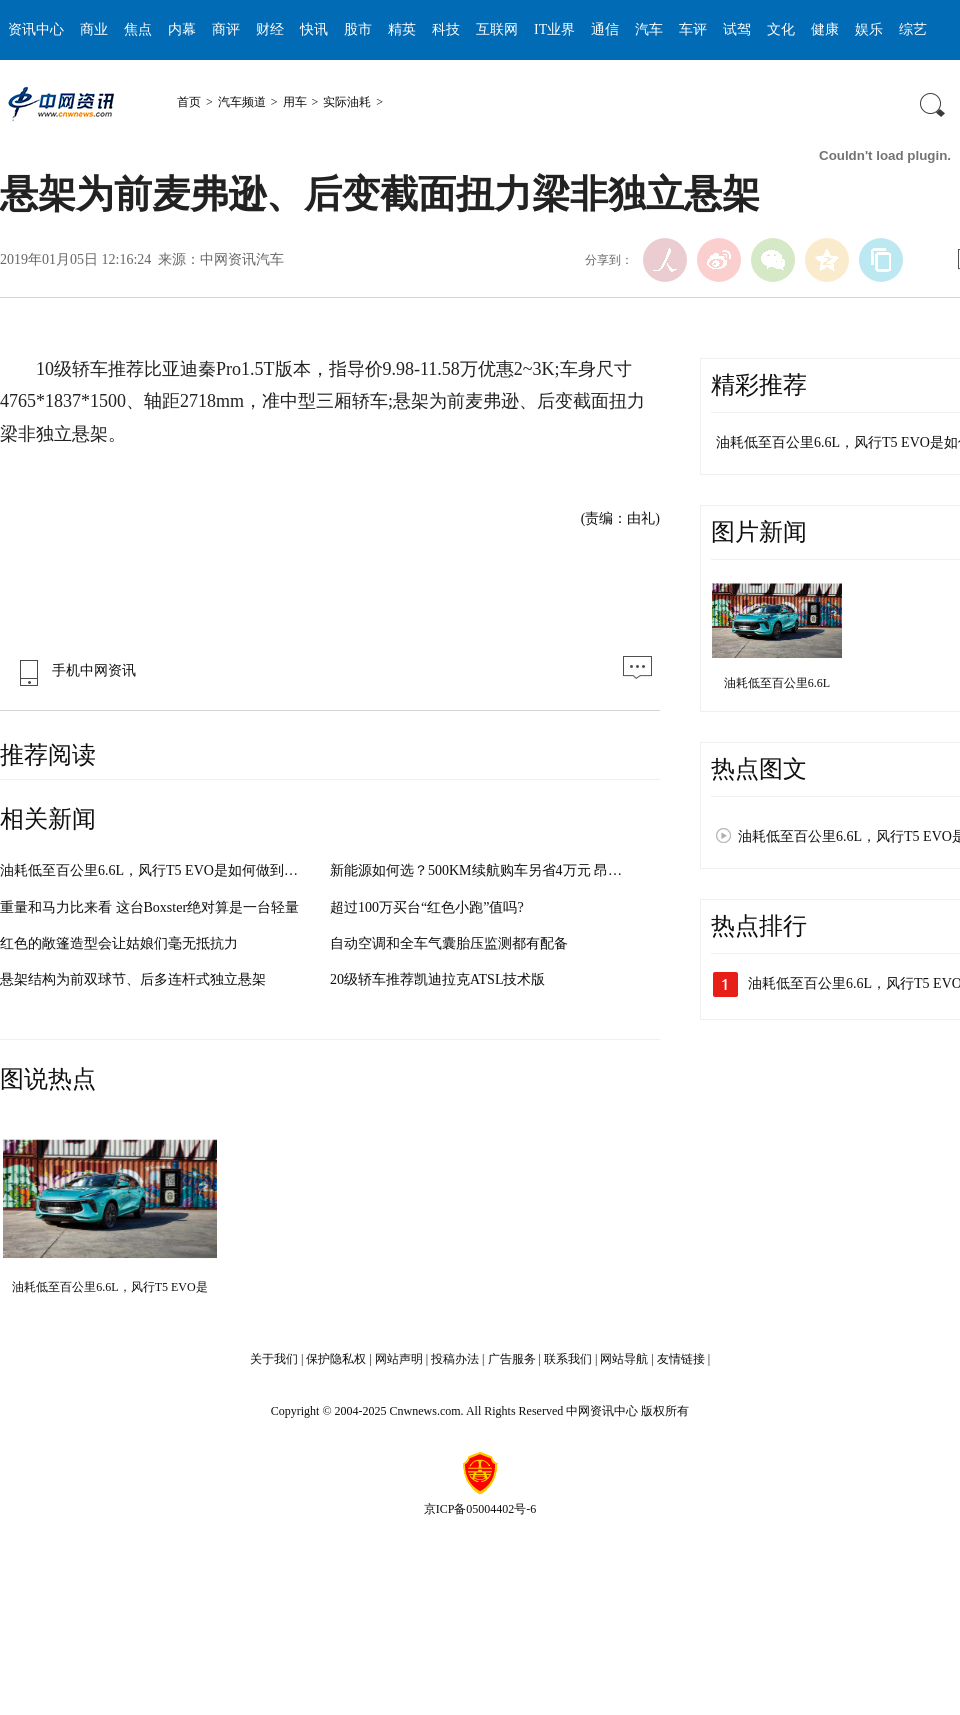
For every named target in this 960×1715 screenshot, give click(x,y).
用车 (295, 102)
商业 (94, 29)
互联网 (497, 29)
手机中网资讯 (73, 670)
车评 (693, 29)
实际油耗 (347, 102)
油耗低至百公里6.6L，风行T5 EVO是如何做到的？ (156, 870)
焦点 (138, 29)
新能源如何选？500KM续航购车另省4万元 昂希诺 (483, 870)
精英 (402, 29)
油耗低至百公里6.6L (777, 683)
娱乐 (869, 29)
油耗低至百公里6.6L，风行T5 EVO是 (109, 1287)
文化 (781, 29)
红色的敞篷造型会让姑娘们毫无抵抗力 (119, 943)
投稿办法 (455, 1359)
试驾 (737, 29)
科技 (446, 29)
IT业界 (554, 29)
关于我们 (274, 1359)
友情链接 (681, 1359)
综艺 (913, 29)
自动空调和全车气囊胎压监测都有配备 (449, 943)
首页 (189, 102)
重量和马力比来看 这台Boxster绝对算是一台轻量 (149, 907)
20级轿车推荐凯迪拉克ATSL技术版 (437, 979)
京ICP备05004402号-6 (480, 1509)
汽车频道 (242, 102)
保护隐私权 (336, 1359)
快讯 (314, 29)
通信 (605, 29)
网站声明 (399, 1359)
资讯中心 (36, 29)
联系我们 (568, 1359)
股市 (358, 29)
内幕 (182, 29)
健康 (825, 29)
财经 (270, 29)
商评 (226, 29)
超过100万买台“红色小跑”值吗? (427, 907)
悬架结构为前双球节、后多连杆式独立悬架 (133, 979)
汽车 (649, 29)
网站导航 (624, 1359)
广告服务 (512, 1359)
